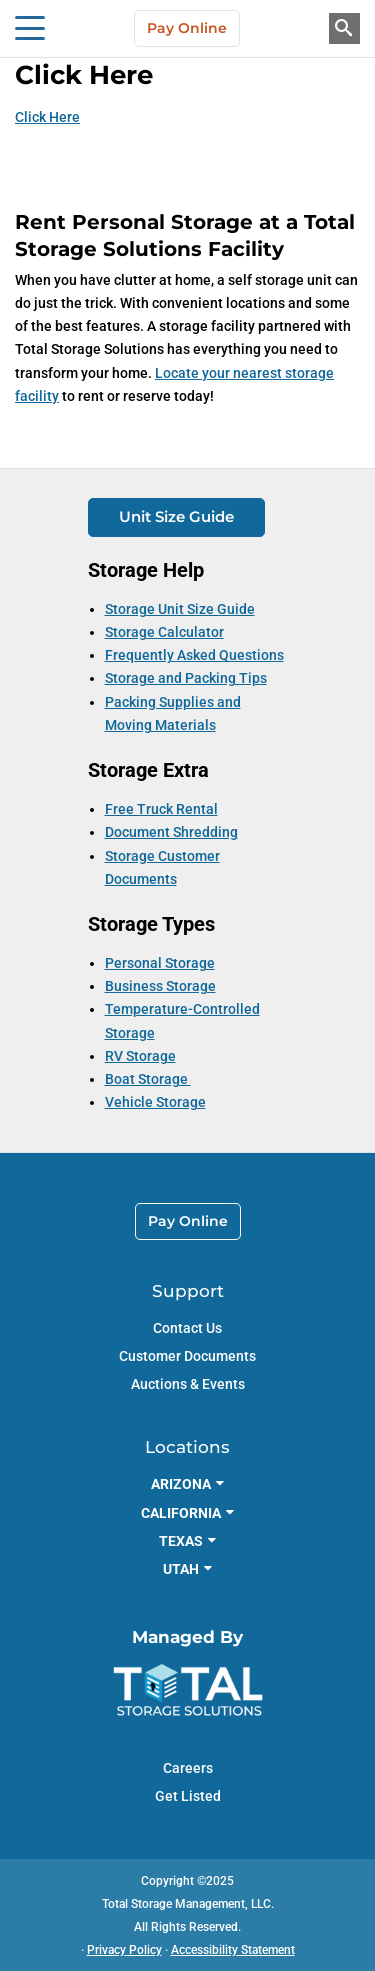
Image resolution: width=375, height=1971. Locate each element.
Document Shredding (171, 832)
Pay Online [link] (188, 1221)
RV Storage (140, 1056)
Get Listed (188, 1796)
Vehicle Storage (155, 1102)
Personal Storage (160, 963)
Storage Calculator (164, 632)
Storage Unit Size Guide (180, 609)
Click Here (47, 117)
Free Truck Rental (161, 809)
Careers (188, 1768)
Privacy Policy (124, 1950)
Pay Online (187, 28)
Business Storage (160, 986)
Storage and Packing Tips (186, 678)
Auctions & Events (188, 1384)
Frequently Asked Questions (194, 655)
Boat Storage (148, 1079)
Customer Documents (187, 1356)
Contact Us (187, 1328)
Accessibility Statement (233, 1950)
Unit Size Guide (176, 516)
